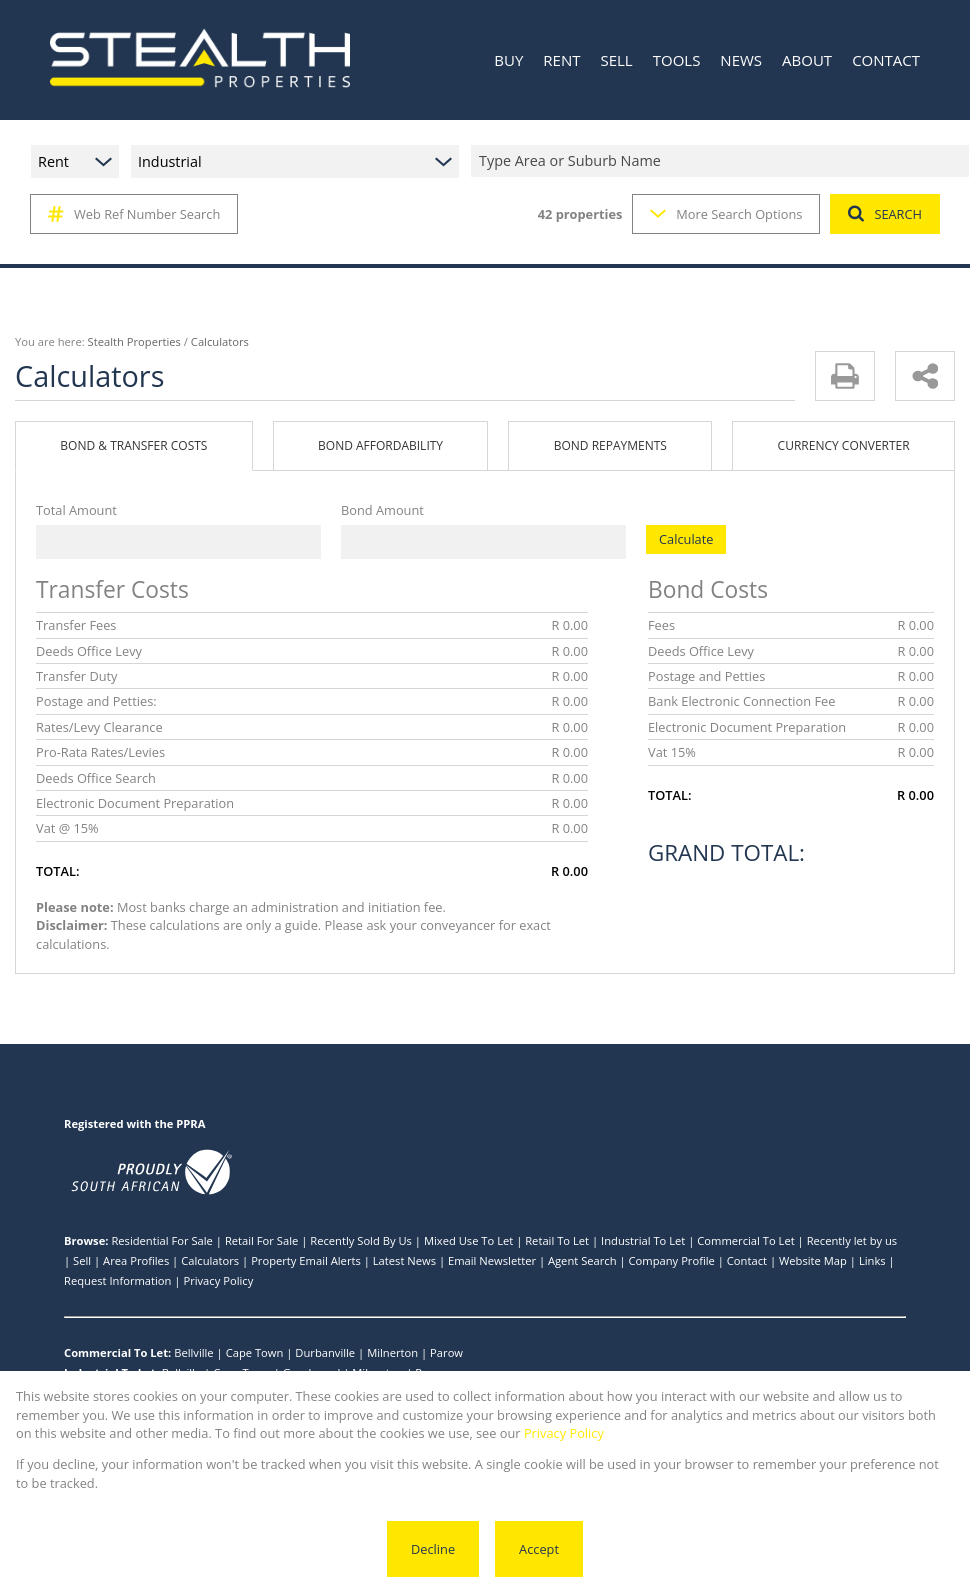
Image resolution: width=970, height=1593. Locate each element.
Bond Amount (382, 510)
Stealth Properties (134, 341)
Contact (747, 1260)
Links (872, 1260)
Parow (446, 1352)
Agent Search (582, 1260)
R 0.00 (569, 625)
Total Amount (76, 510)
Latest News (404, 1260)
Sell (82, 1260)
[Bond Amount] (483, 542)
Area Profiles (136, 1260)
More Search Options (726, 214)
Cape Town (255, 1352)
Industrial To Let (643, 1240)
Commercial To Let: (117, 1352)
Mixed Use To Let (468, 1240)
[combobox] (723, 161)
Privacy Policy (218, 1280)
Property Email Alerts (306, 1260)
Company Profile (672, 1260)
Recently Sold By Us (361, 1240)
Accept (539, 1549)
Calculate (686, 539)
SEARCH (885, 214)
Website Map (813, 1260)
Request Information (117, 1280)
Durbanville (325, 1352)
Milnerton (392, 1352)
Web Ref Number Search (134, 214)
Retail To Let (557, 1240)
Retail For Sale (261, 1240)
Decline (433, 1549)
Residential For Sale (162, 1240)
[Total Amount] (178, 542)
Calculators (210, 1260)
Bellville (194, 1352)
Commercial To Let (745, 1240)
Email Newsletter (492, 1260)
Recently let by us (852, 1240)
